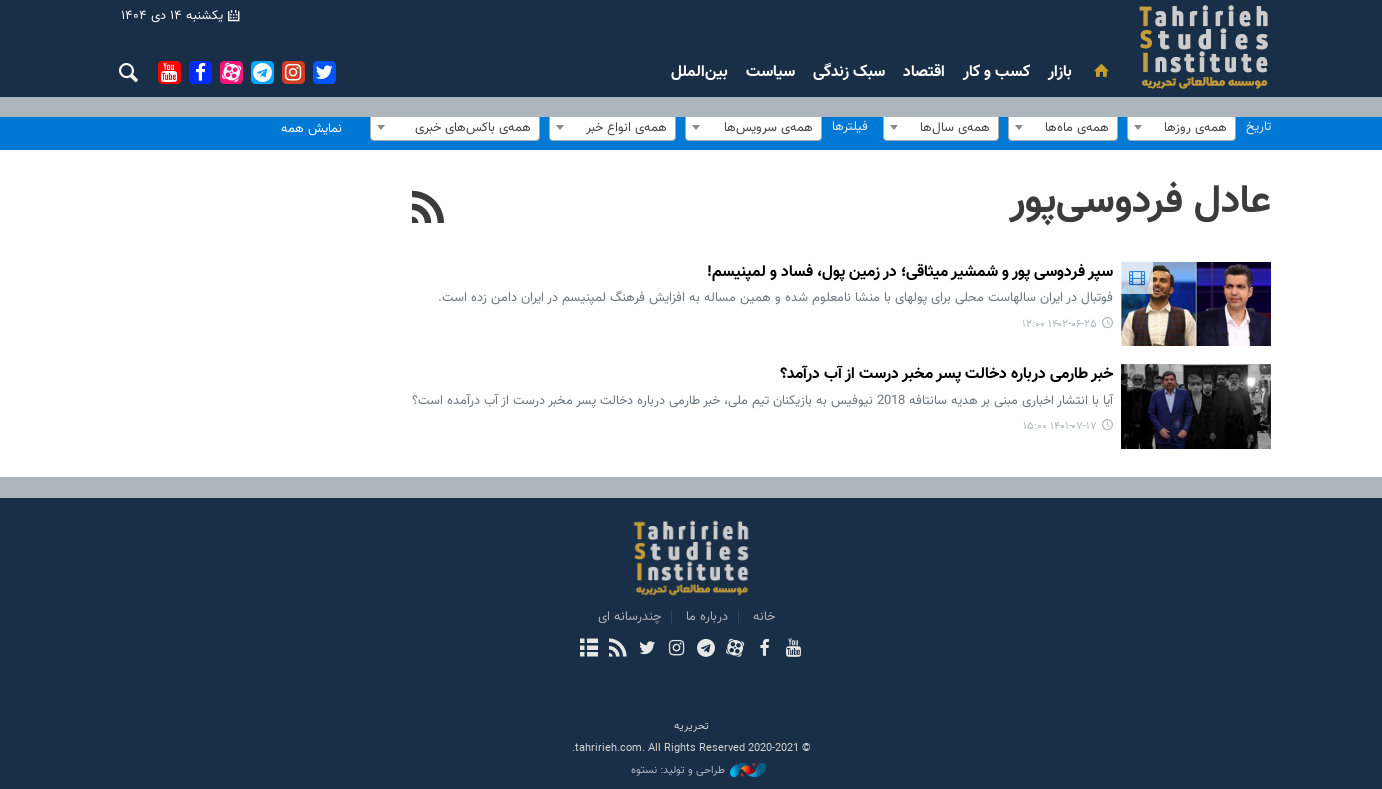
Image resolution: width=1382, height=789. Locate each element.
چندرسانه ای (629, 617)
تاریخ (1258, 127)
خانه (764, 617)
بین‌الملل (699, 72)
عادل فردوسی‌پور (1140, 202)
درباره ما (707, 617)
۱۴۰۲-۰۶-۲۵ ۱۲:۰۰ (1059, 324)
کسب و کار (996, 72)
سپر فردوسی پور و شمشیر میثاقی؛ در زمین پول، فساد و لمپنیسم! (910, 273)
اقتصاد (924, 72)
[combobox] (1181, 127)
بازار (1060, 72)
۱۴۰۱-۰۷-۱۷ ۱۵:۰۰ (1060, 426)
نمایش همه (311, 129)
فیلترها (850, 127)
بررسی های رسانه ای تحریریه (1084, 47)
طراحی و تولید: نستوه (698, 771)
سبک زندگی (849, 72)
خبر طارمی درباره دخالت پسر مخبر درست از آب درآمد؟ (946, 375)
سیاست (770, 72)
